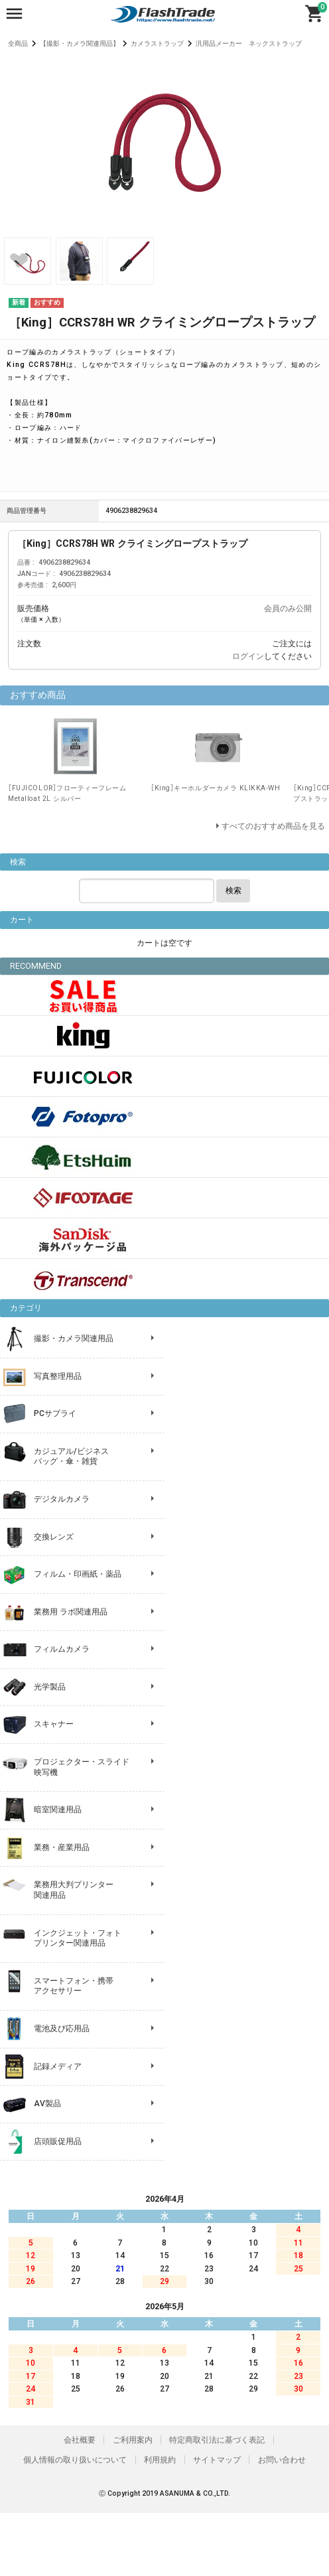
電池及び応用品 (62, 2028)
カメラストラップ (157, 43)
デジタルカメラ (62, 1499)
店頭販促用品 (58, 2141)
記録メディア (58, 2066)
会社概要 (80, 2440)
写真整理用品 (58, 1376)
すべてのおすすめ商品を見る (273, 826)
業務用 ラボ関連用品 (70, 1611)
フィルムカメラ (62, 1649)
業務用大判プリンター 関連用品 (73, 1890)
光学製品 (50, 1686)
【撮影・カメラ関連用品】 (79, 43)
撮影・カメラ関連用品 (73, 1338)
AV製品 (47, 2103)
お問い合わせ (282, 2460)
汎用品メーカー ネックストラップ (249, 43)
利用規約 (160, 2460)
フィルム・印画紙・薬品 (77, 1574)
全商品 (18, 43)
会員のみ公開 (288, 608)
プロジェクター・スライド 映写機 (81, 1767)
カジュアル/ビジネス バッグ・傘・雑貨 (71, 1457)
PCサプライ (55, 1413)
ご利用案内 (133, 2440)
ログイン (248, 656)
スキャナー (54, 1724)
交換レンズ (54, 1536)
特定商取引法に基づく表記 (217, 2440)
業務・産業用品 (62, 1847)
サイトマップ (217, 2460)
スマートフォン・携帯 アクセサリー (73, 1986)
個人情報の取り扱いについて (75, 2460)
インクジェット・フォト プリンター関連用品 (77, 1938)
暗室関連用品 (58, 1809)
